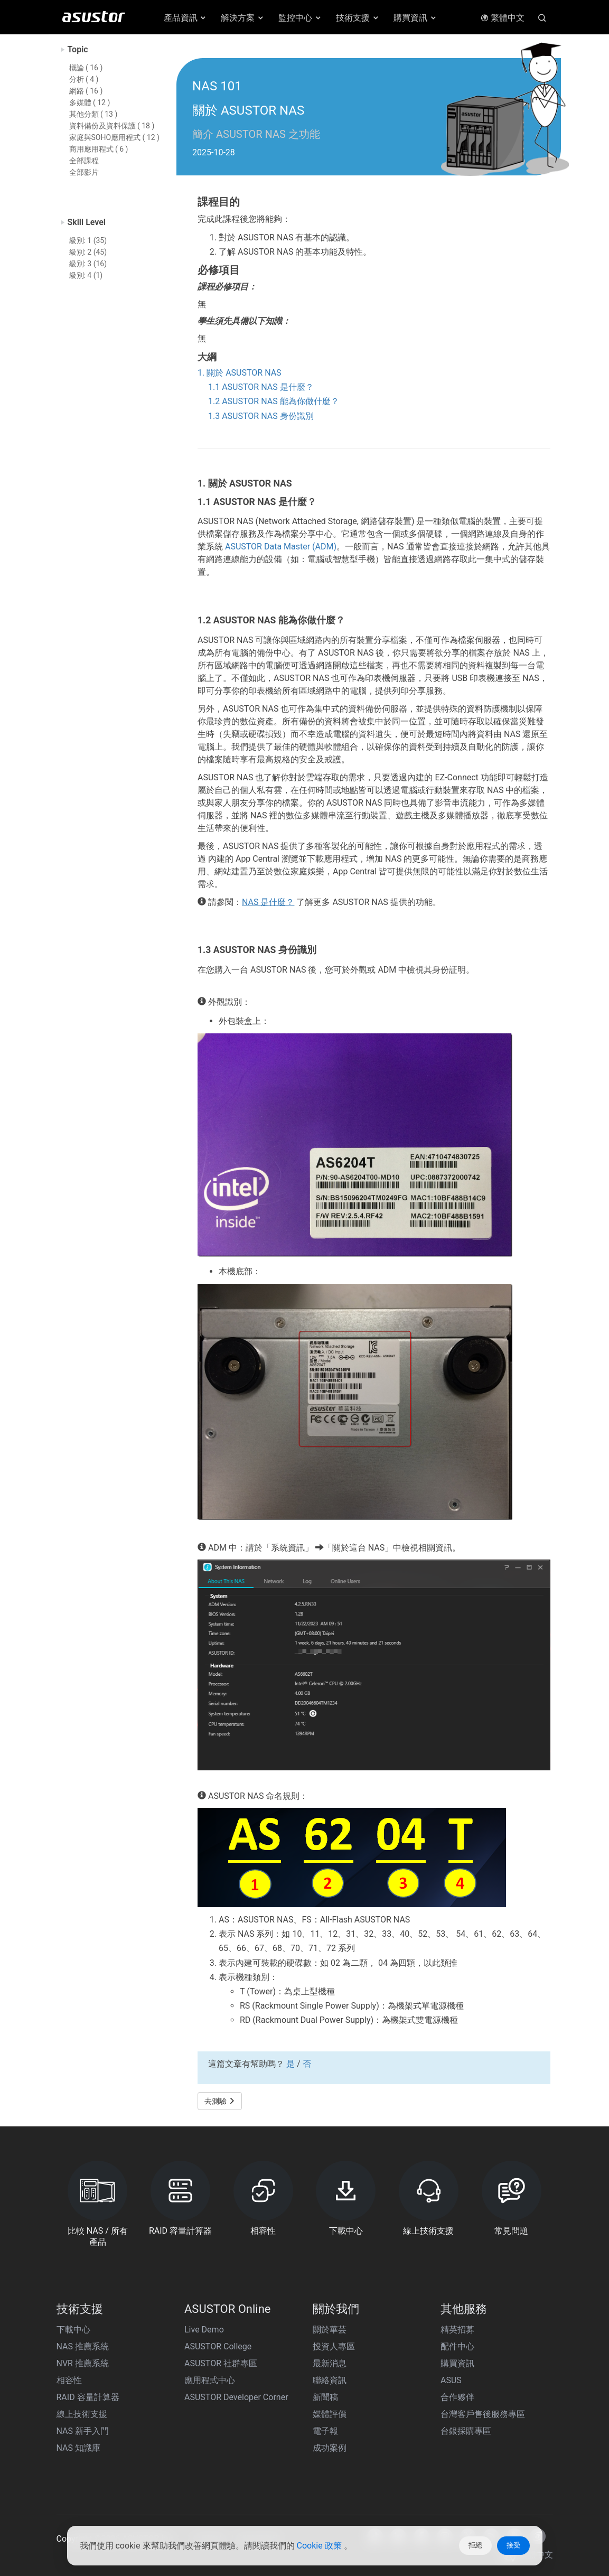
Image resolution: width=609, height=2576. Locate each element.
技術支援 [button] (358, 18)
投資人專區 (334, 2346)
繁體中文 (502, 18)
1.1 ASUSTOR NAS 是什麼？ (261, 387)
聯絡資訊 (329, 2380)
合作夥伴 (457, 2397)
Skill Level (87, 222)
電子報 (325, 2431)
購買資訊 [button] (415, 18)
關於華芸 (329, 2330)
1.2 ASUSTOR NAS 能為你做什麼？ (273, 401)
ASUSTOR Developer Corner (236, 2397)
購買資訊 (457, 2363)
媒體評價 (329, 2414)
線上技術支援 (82, 2414)
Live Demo (204, 2330)
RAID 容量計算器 (88, 2397)
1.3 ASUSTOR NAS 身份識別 (261, 416)
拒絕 (475, 2545)
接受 (513, 2545)
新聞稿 (325, 2397)
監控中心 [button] (300, 18)
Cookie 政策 (320, 2546)
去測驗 (219, 2101)
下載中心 (73, 2330)
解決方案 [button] (243, 18)
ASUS (451, 2380)
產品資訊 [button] (186, 18)
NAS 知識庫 (78, 2448)
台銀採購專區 (466, 2431)
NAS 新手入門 (83, 2431)
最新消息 (329, 2363)
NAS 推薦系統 (83, 2346)
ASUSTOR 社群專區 (220, 2363)
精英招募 (457, 2330)
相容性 (69, 2380)
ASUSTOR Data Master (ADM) (280, 547)
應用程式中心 (209, 2380)
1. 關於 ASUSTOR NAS (240, 373)
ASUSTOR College (217, 2346)
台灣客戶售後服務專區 (483, 2414)
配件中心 (457, 2346)
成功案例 (329, 2448)
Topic (78, 49)
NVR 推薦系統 (83, 2363)
